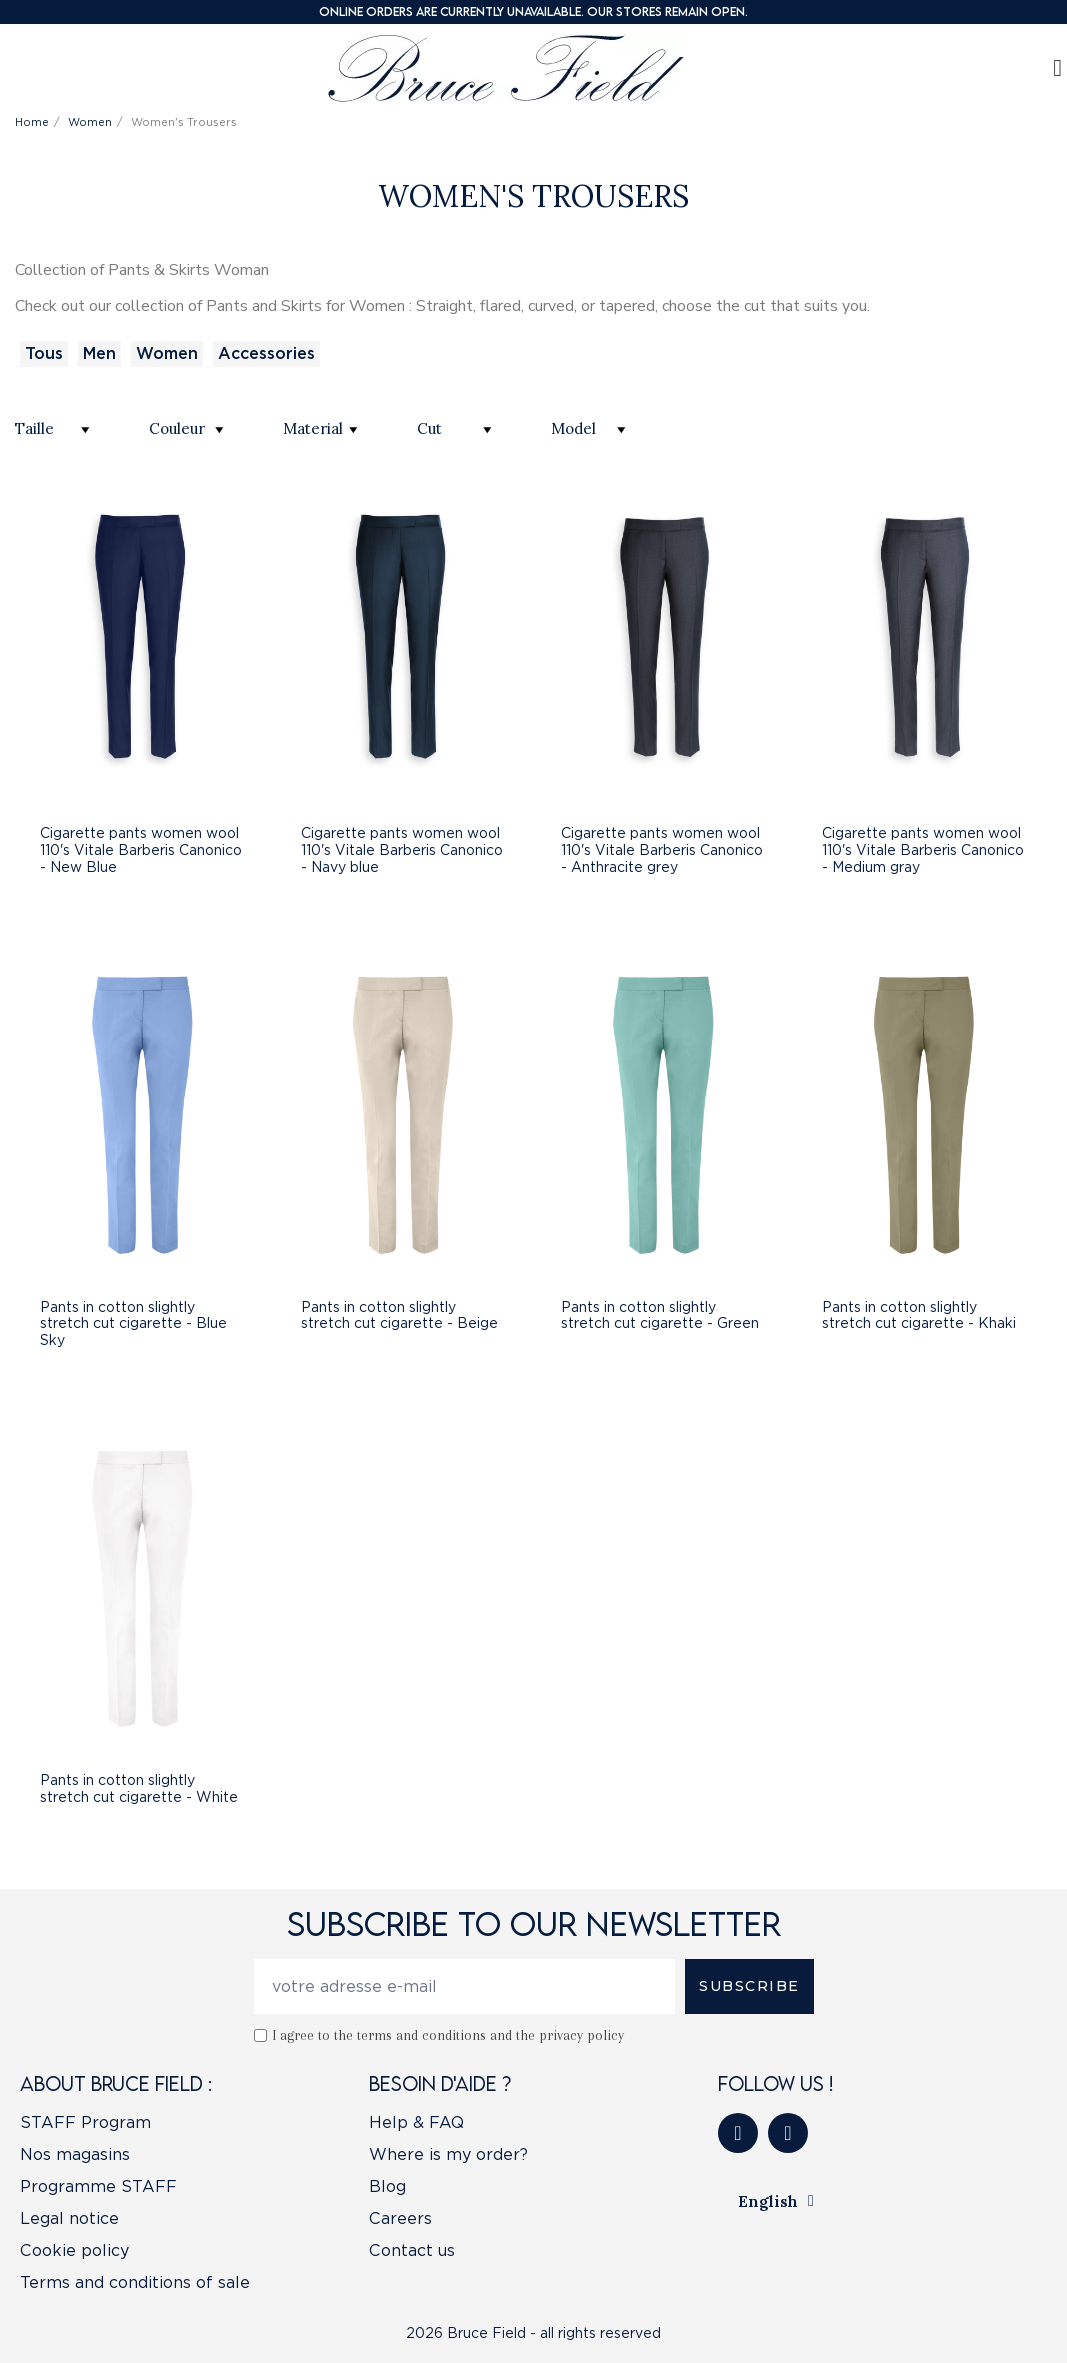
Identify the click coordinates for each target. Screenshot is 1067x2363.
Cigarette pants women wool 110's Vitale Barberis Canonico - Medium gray (923, 850)
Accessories (266, 353)
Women (167, 353)
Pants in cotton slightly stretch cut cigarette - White (139, 1788)
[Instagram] (788, 2133)
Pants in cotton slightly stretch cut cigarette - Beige (399, 1315)
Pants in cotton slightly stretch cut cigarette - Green (660, 1315)
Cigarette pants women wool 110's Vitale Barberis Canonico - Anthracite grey (662, 850)
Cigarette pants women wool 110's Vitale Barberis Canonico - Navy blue (402, 850)
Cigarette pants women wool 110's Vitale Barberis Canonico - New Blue (141, 850)
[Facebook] (738, 2133)
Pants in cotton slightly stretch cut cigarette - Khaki (919, 1315)
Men (99, 353)
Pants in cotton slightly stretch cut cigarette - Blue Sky (133, 1324)
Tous (44, 353)
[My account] (1057, 68)
